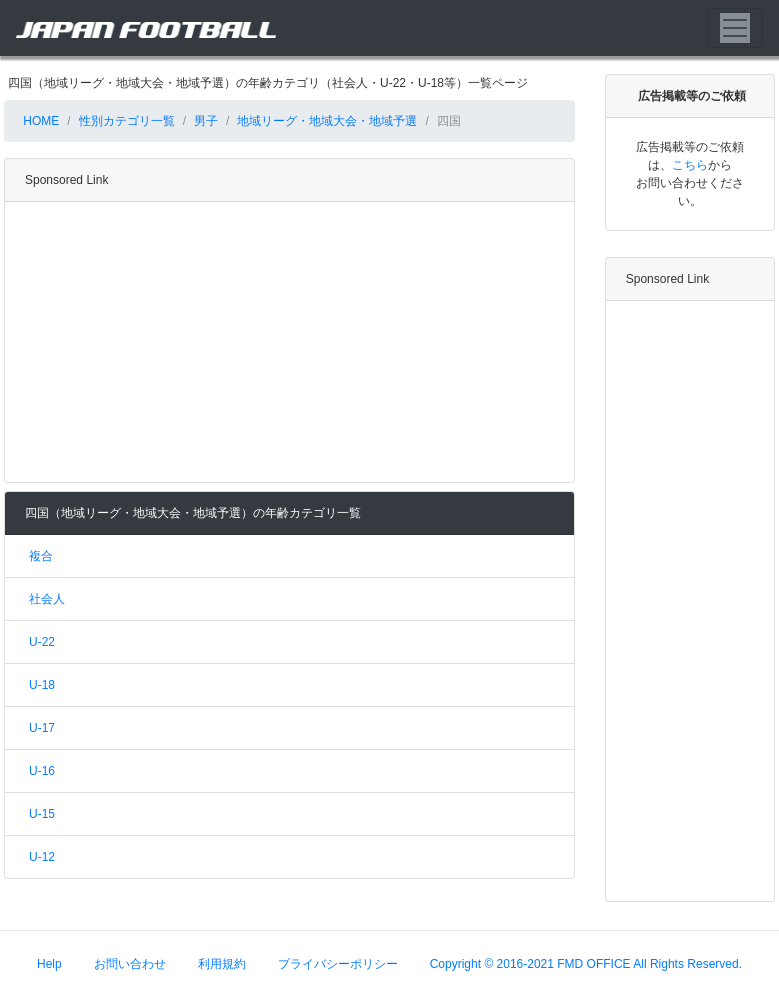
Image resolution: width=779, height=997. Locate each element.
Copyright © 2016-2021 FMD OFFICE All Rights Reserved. (586, 964)
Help (49, 964)
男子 (206, 121)
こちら (690, 165)
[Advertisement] (285, 342)
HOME (39, 121)
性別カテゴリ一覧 (127, 121)
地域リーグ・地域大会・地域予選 (327, 121)
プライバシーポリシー (338, 964)
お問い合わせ (130, 964)
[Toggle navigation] (735, 28)
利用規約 (222, 964)
